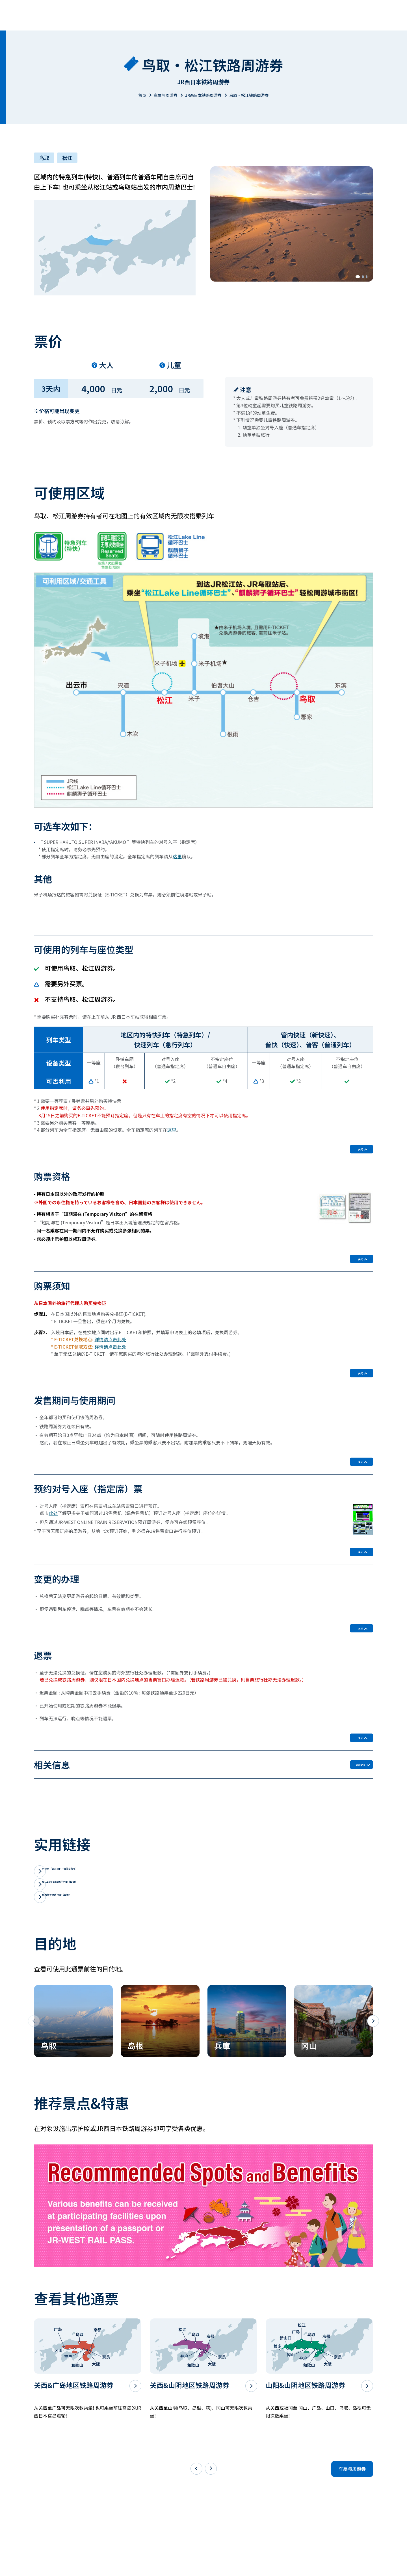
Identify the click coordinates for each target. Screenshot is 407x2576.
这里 (177, 856)
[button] (353, 276)
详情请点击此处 (110, 1354)
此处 (53, 1542)
